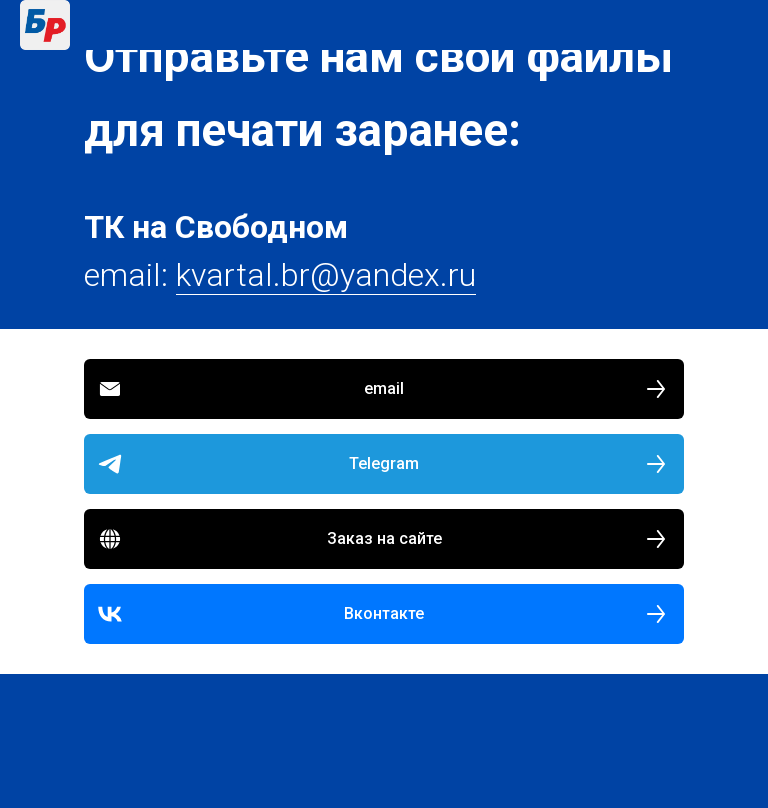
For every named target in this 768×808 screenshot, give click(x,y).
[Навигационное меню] (734, 25)
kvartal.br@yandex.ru (326, 275)
